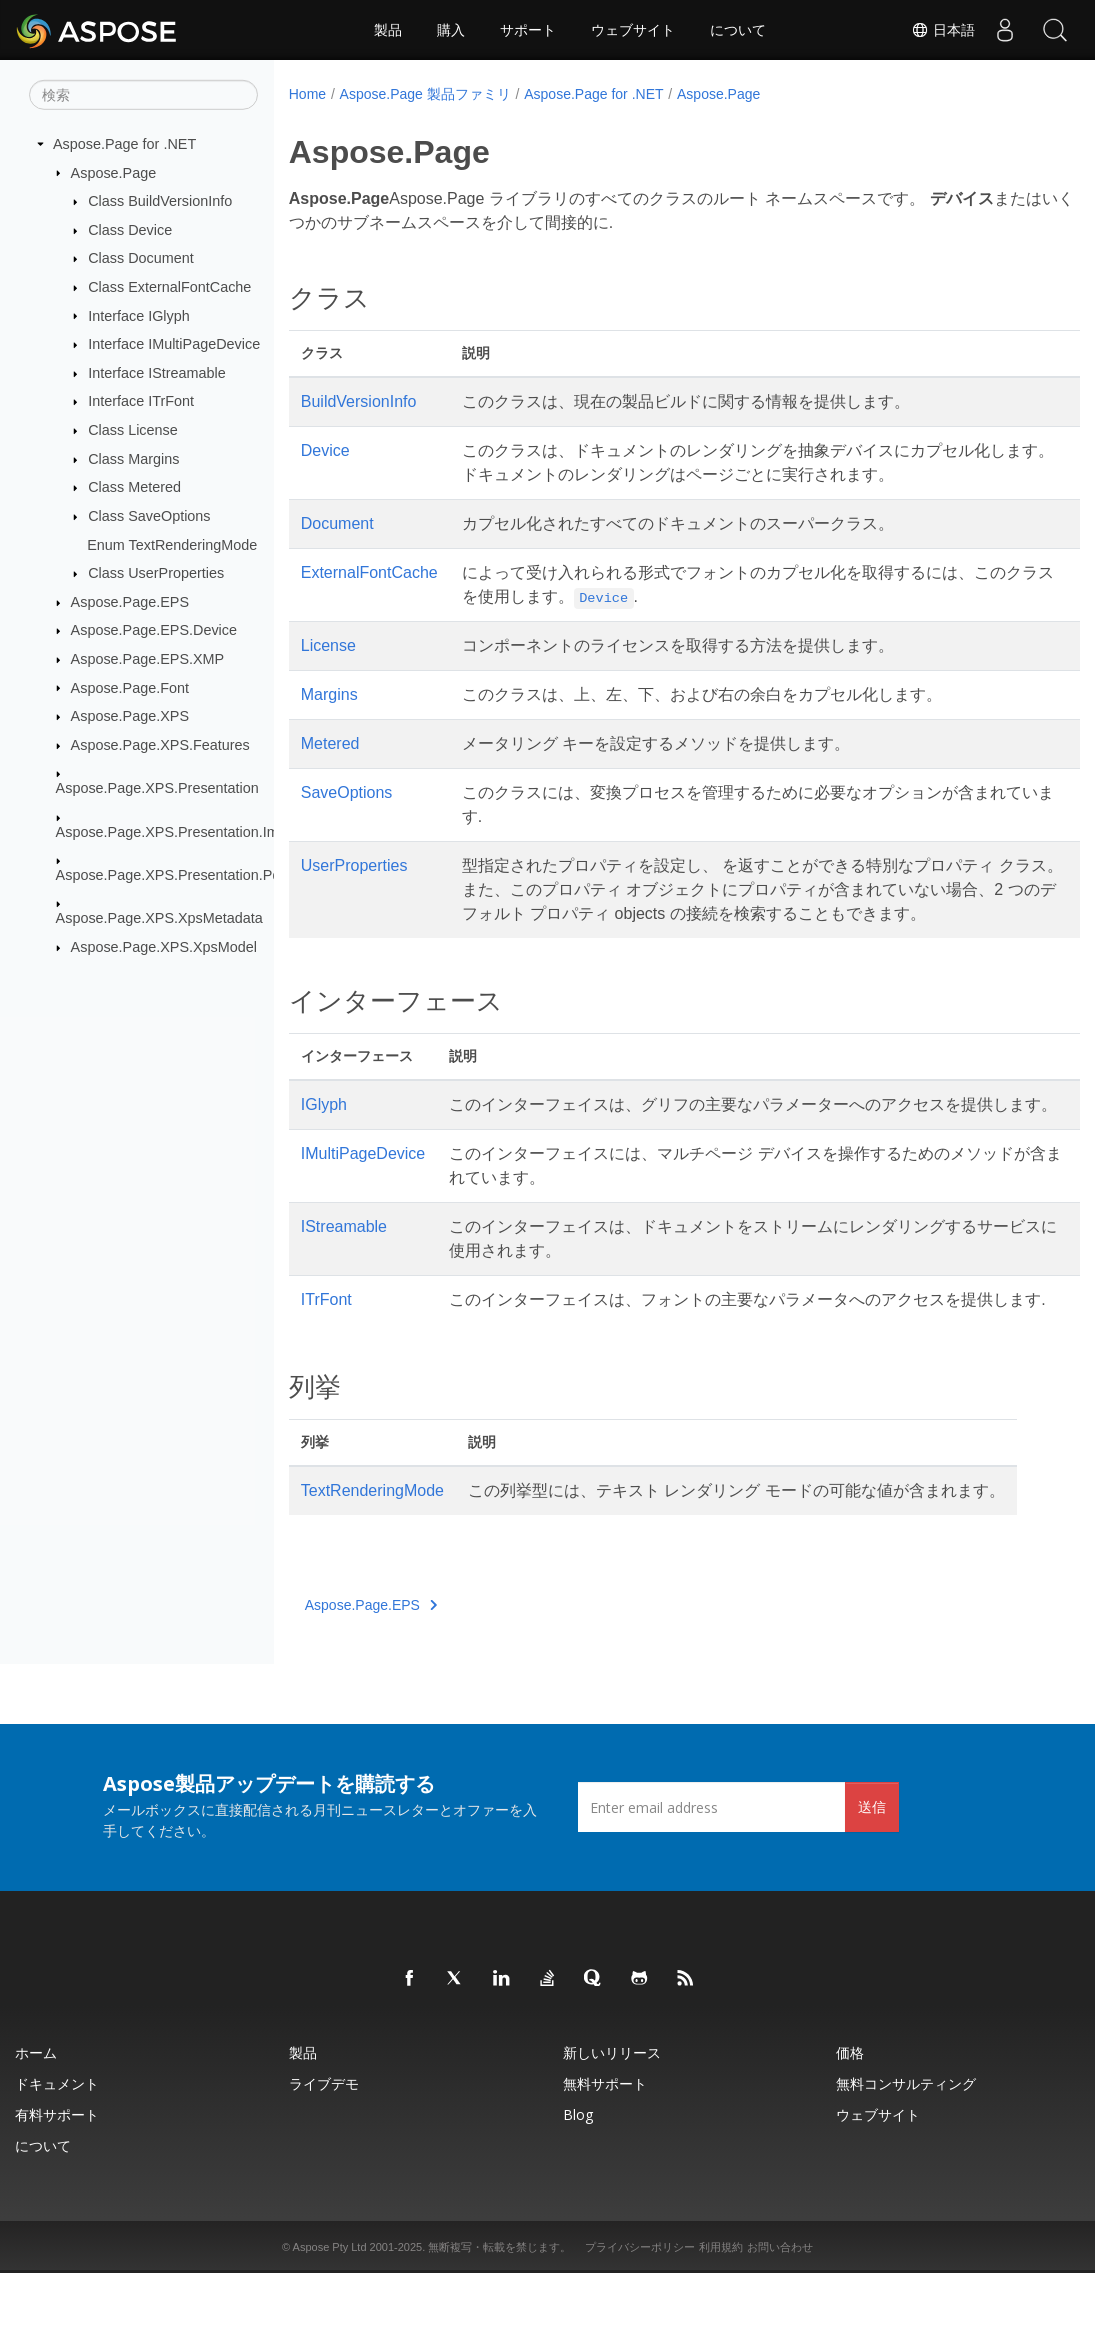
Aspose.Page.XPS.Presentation (157, 788)
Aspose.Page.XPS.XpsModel (164, 947)
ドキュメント (57, 2155)
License (328, 645)
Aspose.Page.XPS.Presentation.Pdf (170, 875)
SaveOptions (347, 792)
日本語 (943, 30)
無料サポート (605, 2155)
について (738, 30)
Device (325, 450)
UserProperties (354, 865)
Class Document (141, 258)
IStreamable (344, 1274)
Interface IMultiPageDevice (174, 344)
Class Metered (134, 487)
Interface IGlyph (139, 315)
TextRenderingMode (372, 1562)
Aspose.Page (114, 172)
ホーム (36, 2124)
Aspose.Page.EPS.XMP (148, 659)
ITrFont (326, 1347)
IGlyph (324, 1128)
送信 (872, 1878)
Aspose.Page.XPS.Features (160, 745)
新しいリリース (612, 2124)
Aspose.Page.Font (130, 687)
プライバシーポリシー (640, 2319)
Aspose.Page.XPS (130, 716)
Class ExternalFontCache (169, 287)
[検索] (143, 95)
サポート (528, 30)
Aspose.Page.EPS (130, 602)
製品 (388, 30)
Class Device (130, 230)
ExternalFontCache (369, 572)
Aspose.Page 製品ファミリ (425, 94)
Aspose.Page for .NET (124, 144)
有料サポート (57, 2186)
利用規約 (721, 2319)
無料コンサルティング (906, 2155)
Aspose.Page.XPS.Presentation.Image (179, 831)
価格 (850, 2124)
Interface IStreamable (157, 373)
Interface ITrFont (141, 401)
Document (337, 523)
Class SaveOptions (149, 516)
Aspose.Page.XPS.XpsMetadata (159, 918)
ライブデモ (324, 2155)
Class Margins (133, 459)
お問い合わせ (780, 2319)
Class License (133, 430)
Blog (578, 2186)
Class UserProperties (156, 573)
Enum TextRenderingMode (172, 544)
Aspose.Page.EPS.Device (154, 630)
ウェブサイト (633, 30)
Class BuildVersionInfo (160, 201)
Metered (330, 743)
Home (307, 94)
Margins (329, 694)
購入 (451, 30)
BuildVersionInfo (359, 401)
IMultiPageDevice (363, 1201)
